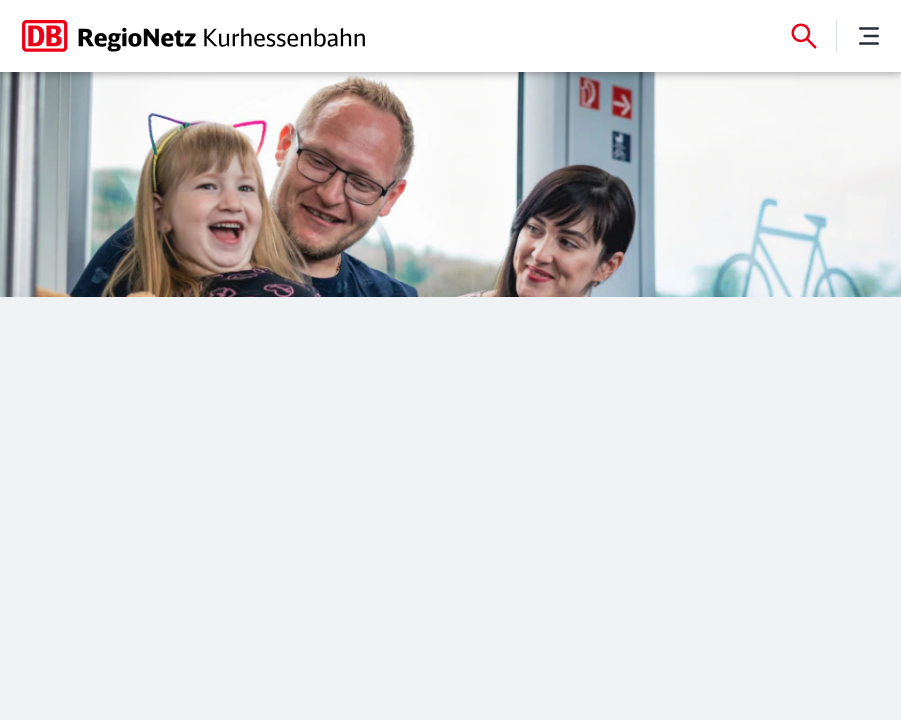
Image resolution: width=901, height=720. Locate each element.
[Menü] (869, 36)
